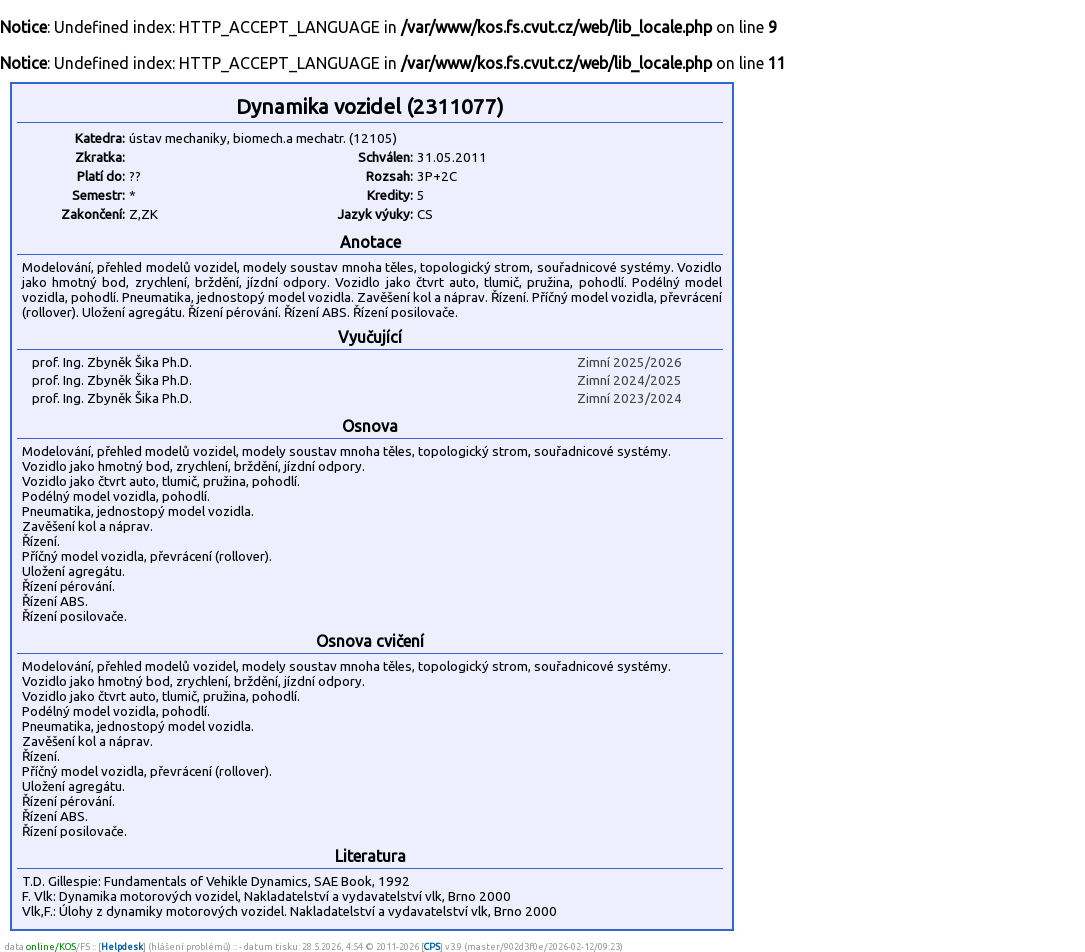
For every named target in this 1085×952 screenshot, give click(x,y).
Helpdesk (122, 946)
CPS (432, 946)
